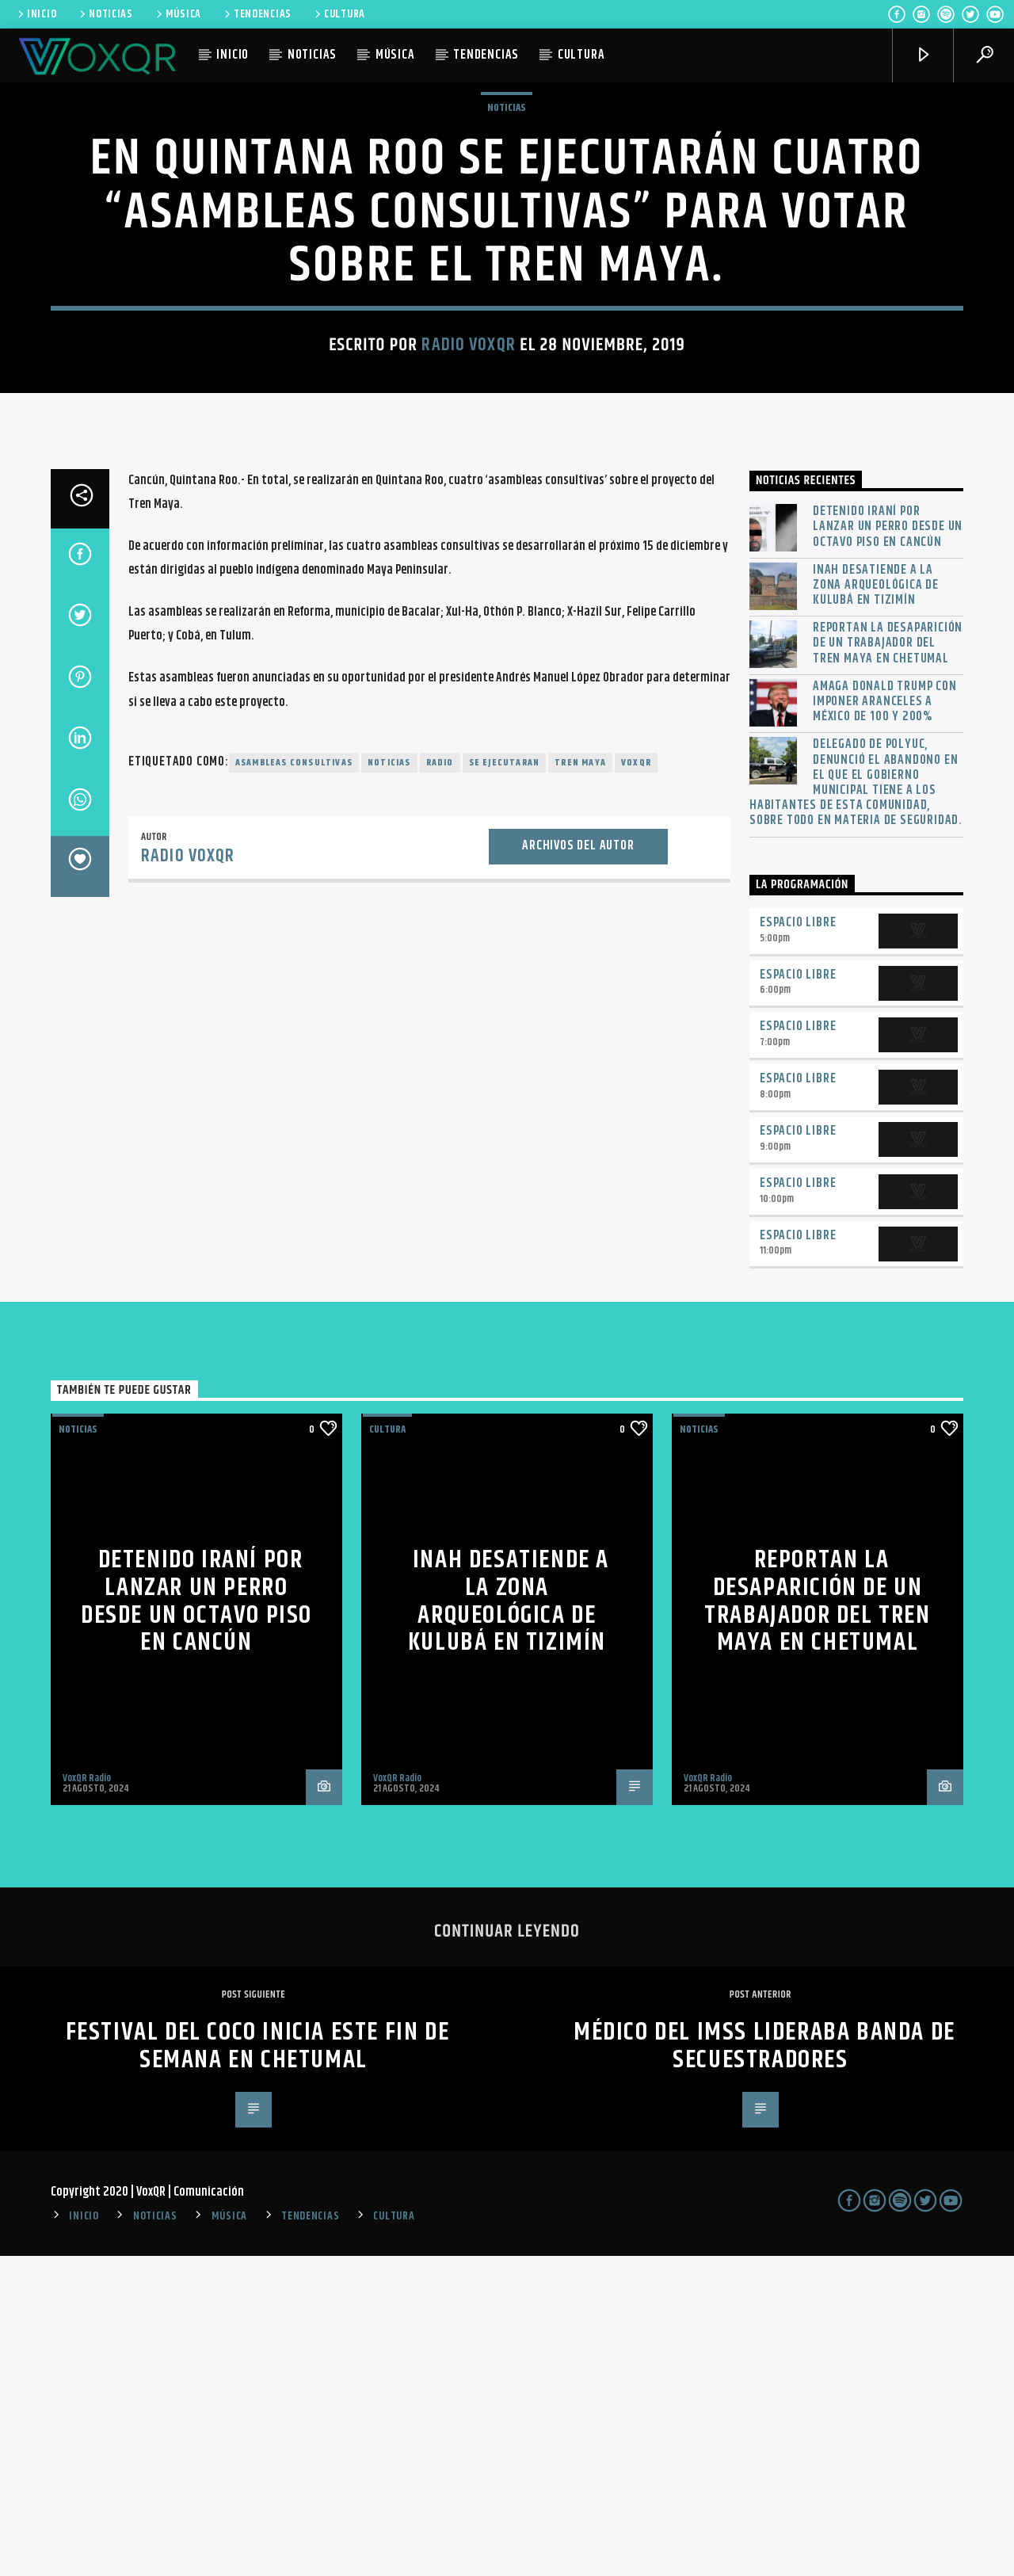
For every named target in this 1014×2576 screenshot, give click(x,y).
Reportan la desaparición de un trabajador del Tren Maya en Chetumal (888, 964)
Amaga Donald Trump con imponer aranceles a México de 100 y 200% (885, 1022)
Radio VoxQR (468, 505)
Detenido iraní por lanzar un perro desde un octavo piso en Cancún (888, 847)
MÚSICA (177, 14)
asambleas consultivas (294, 1082)
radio (440, 1082)
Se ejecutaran (504, 1082)
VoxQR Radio (87, 2098)
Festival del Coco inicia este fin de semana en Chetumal (258, 2366)
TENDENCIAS (257, 14)
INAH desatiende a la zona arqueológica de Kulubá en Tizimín (876, 906)
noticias (389, 1082)
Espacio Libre (798, 1243)
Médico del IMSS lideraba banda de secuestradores (764, 2366)
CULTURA (338, 14)
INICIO (35, 14)
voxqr (636, 1082)
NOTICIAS (105, 14)
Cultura (387, 1749)
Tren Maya (580, 1082)
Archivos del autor (578, 1166)
